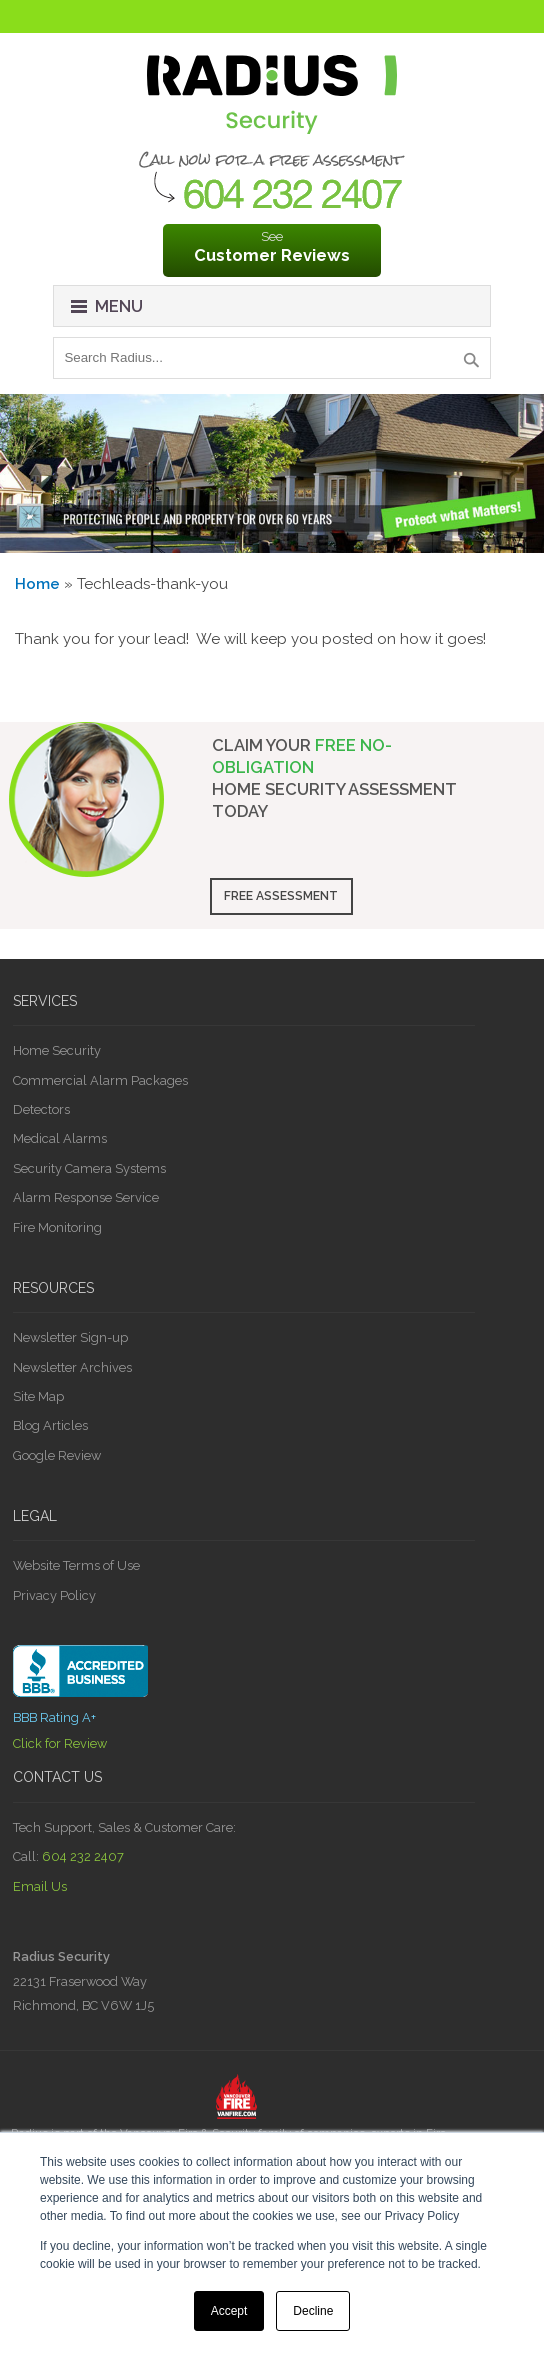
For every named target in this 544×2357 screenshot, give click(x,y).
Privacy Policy (54, 1595)
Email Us (40, 1886)
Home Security (57, 1050)
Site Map (38, 1396)
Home (37, 584)
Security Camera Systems (89, 1168)
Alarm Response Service (86, 1197)
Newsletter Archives (72, 1367)
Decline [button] (313, 2311)
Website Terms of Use (76, 1565)
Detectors (41, 1109)
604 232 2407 (83, 1856)
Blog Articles (50, 1425)
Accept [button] (229, 2311)
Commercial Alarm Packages (100, 1080)
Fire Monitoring (57, 1227)
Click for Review (60, 1743)
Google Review (57, 1455)
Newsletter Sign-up (70, 1337)
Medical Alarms (60, 1138)
